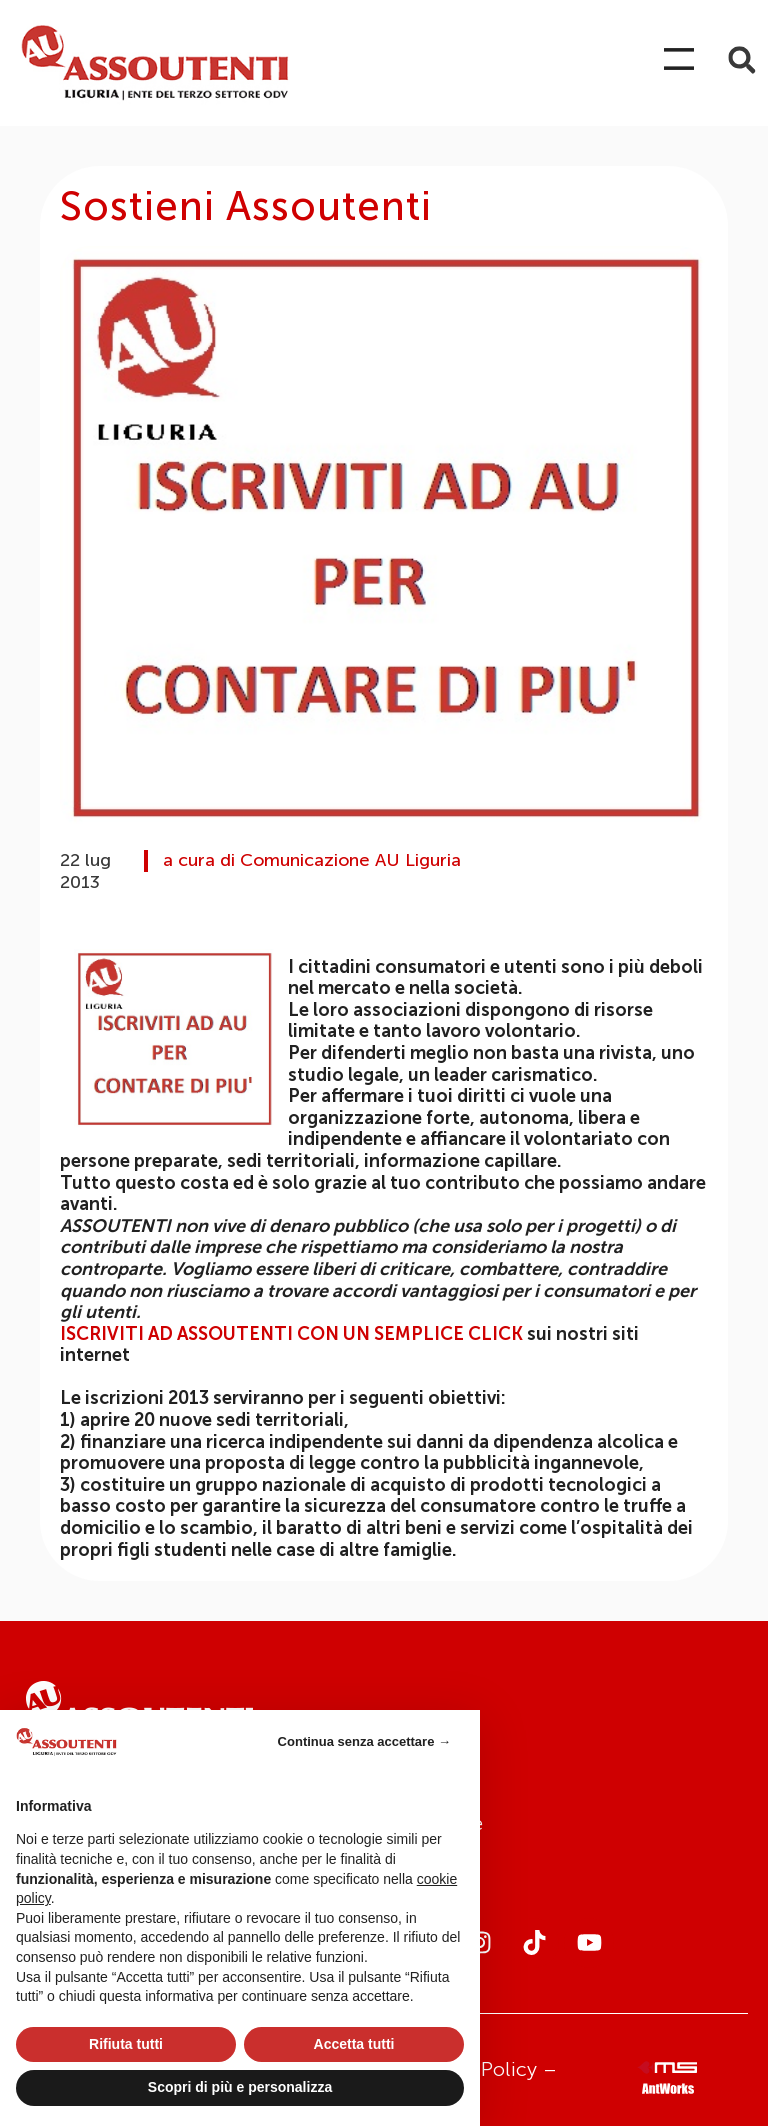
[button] (741, 60)
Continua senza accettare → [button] (364, 1741)
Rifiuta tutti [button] (126, 2044)
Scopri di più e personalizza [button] (240, 2087)
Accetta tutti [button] (354, 2044)
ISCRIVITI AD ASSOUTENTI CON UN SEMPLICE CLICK (291, 1334)
